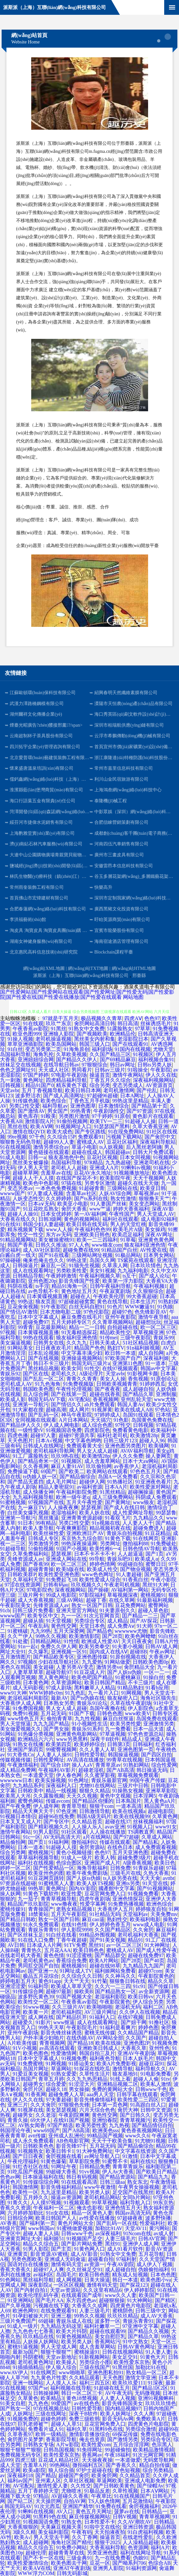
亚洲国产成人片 (102, 1862)
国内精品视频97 (123, 2408)
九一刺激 (10, 1080)
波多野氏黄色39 (36, 1996)
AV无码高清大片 (62, 1837)
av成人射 (164, 2233)
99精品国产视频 (105, 2135)
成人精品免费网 (18, 1770)
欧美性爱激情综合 (28, 2563)
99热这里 (76, 1260)
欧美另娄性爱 (91, 2125)
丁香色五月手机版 (89, 1100)
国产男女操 (56, 1729)
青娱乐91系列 (86, 1729)
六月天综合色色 (97, 2110)
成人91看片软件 (125, 2249)
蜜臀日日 (156, 1564)
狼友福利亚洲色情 (144, 1245)
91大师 (144, 1626)
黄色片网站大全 (76, 2223)
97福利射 (126, 2259)
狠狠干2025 (107, 2542)
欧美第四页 (58, 1744)
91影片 (43, 2022)
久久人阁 (144, 2413)
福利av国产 (20, 2480)
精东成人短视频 (130, 2274)
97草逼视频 (113, 1734)
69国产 (48, 1471)
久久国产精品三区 (110, 1054)
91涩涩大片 (82, 2084)
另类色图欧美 (26, 2259)
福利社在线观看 (120, 1219)
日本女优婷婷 (56, 1214)
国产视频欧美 (92, 1034)
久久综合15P (61, 1136)
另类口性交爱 (24, 1106)
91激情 (130, 2156)
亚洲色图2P (137, 2043)
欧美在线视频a (129, 1811)
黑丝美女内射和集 (94, 1039)
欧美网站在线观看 (107, 1471)
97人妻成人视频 (45, 1193)
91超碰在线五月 (112, 2388)
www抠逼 (64, 2022)
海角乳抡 (43, 1054)
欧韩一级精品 (50, 2434)
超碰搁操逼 (141, 1492)
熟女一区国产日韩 (92, 1605)
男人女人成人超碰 (97, 1451)
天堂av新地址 (61, 2357)
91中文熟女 (135, 2341)
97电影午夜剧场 (69, 1075)
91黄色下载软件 (41, 1893)
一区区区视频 (68, 2285)
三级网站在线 (122, 1188)
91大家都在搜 (28, 1409)
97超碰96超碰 (102, 1095)
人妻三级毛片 (120, 2238)
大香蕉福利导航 (108, 2547)
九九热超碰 (118, 1162)
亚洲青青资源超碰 (81, 1517)
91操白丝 (153, 1677)
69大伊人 (40, 2120)
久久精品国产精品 (138, 2032)
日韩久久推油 (50, 1245)
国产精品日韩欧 (18, 1919)
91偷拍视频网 (72, 1121)
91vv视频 (89, 2171)
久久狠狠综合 (148, 1291)
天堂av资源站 (65, 2290)
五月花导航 (151, 2254)
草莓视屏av (146, 1193)
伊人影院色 (141, 1708)
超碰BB (138, 1651)
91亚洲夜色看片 (153, 1481)
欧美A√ (22, 2537)
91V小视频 (25, 2048)
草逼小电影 (84, 1147)
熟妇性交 (117, 1919)
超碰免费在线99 (81, 1250)
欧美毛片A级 (128, 1229)
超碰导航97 (58, 1672)
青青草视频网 (154, 2516)
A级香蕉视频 (137, 1862)
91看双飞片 (118, 1517)
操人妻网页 (158, 1456)
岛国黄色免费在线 (152, 1420)
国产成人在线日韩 (124, 1507)
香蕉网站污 (107, 2341)
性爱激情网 (64, 2053)
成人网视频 (69, 2280)
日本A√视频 (48, 1440)
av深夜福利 (108, 2233)
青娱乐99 (163, 1337)
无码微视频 (147, 2393)
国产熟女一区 (15, 2408)
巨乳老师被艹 (33, 2424)
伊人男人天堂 (33, 1167)
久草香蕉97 (20, 2434)
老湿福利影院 (110, 1996)
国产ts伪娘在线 (88, 1698)
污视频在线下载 (51, 2305)
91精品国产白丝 (119, 1250)
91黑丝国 (122, 2367)
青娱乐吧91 (120, 1559)
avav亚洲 (115, 1826)
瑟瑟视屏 (91, 1507)
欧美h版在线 (70, 1569)
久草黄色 (28, 2398)
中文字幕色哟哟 (83, 1440)
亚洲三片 (17, 2104)
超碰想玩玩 (148, 1322)
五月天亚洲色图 (130, 1852)
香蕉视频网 (105, 1399)
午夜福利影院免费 (76, 1492)
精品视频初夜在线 (110, 1528)
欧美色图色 (36, 2053)
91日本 (25, 1523)
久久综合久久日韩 (81, 1976)
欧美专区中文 (42, 1615)
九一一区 (71, 1615)
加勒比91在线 (150, 2367)
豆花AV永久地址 (92, 1173)
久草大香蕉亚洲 (150, 1126)
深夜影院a (39, 2285)
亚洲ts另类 (128, 1883)
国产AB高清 (120, 1770)
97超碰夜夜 (130, 2218)
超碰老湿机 (91, 1770)
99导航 (97, 1559)
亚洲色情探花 (127, 1899)
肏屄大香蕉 (74, 1209)
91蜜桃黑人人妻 (56, 1883)
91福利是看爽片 (118, 2027)
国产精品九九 (153, 2177)
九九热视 (119, 2125)
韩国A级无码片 (94, 1816)
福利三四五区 (94, 2382)
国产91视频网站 (155, 1888)
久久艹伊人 (20, 1636)
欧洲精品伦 (123, 1034)
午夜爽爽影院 (71, 1528)
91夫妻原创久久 (117, 1610)
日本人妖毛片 (138, 2058)
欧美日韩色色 (88, 1950)
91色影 (121, 1420)
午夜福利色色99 (93, 1229)
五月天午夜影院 (69, 1914)
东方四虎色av (81, 2300)
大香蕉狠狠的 (22, 2527)
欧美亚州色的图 (46, 1873)
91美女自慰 (13, 2403)
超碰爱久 (23, 2022)
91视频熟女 (30, 2151)
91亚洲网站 (20, 2300)
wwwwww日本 (16, 1780)
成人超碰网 (36, 2542)
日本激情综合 (113, 1106)
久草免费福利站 (31, 1554)
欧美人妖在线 (94, 1512)
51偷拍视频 (41, 1548)
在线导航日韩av (61, 1064)
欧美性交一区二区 (38, 2001)
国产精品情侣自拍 (152, 2125)
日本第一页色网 (110, 2104)
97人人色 (79, 1245)
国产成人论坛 (154, 1276)
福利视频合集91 (156, 1059)
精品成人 (132, 1739)
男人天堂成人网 (59, 2346)
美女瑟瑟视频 (61, 2110)
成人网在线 (41, 2017)
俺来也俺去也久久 (43, 1260)
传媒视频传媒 (15, 1759)
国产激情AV (31, 1111)
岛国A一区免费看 (118, 1476)
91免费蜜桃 (30, 2063)
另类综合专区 (89, 1620)
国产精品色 (99, 1631)
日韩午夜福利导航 (110, 1286)
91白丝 (15, 1049)
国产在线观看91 (130, 1044)
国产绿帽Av (150, 2485)
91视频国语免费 (64, 1430)
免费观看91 (91, 1136)
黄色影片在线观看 (153, 1116)
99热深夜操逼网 (79, 1543)
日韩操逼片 (25, 1265)
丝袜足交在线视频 (20, 1064)
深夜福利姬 (156, 1358)
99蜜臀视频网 (61, 1749)
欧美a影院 (34, 2470)
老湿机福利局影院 (28, 1698)
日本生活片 (143, 1301)
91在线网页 (146, 1538)
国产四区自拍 (156, 1754)
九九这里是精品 (59, 2192)
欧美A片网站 (104, 1960)
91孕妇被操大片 (31, 2316)
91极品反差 (97, 2491)
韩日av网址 (122, 1064)
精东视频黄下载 (25, 1229)
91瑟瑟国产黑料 (112, 1126)
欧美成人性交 (102, 1569)
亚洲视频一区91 (69, 1651)
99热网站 (60, 2465)
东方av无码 (58, 1234)
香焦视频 (138, 1378)
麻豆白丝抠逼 (118, 1718)
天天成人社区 (53, 1070)
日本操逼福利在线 (43, 2177)
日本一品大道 (148, 1729)
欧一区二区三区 (158, 1327)
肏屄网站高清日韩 (94, 1023)
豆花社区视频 (102, 1157)
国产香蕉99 (36, 1564)
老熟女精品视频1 (75, 1909)
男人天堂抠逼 (15, 1723)
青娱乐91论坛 (92, 1703)
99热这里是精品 (130, 1100)
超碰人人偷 (146, 2079)
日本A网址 (132, 1095)
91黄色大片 (153, 2357)
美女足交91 (125, 2357)
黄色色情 (53, 1955)
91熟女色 (71, 2522)
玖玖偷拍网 (99, 1466)
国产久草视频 (15, 2305)
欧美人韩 (105, 1857)
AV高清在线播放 (85, 1759)
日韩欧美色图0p (151, 1662)
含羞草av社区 (81, 1193)
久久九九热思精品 (87, 2079)
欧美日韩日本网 (83, 1090)
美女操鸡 (155, 1229)
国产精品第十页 (149, 1106)
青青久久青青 (81, 1378)
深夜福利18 (20, 2475)
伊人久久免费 (127, 1456)
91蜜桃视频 (13, 1502)
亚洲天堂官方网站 (76, 1610)
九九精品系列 (28, 1785)
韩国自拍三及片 (97, 2053)
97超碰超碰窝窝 (77, 1301)
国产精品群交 (110, 1955)
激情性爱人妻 (52, 2485)
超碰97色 (122, 1312)
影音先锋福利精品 (61, 2187)
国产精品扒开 (71, 2017)
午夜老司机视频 (122, 1584)
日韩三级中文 (150, 2310)
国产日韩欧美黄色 (114, 2485)
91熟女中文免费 (87, 1028)
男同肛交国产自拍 (38, 1965)
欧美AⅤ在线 (37, 2568)
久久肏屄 (143, 1929)
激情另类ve (109, 1667)
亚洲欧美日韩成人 (97, 2048)
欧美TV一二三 (106, 1121)
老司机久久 (64, 1373)
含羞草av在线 (56, 1173)
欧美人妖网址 (115, 2413)
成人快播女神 (38, 1492)
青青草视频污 (135, 2120)
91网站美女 (20, 1348)
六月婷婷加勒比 (25, 2213)
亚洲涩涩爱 (13, 1986)
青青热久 (31, 1950)
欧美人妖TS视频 (95, 1883)
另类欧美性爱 (71, 1270)
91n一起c (28, 1646)
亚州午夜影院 (120, 1317)
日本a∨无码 (41, 1203)
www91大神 (13, 1693)
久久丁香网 (85, 2537)
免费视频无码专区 (20, 2455)
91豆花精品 (158, 1533)
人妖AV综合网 (115, 1193)
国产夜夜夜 (107, 1389)
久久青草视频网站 (112, 1322)
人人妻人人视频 (117, 2398)
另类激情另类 (43, 1543)
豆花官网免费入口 (105, 1893)
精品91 (135, 1940)
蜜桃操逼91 (87, 2352)
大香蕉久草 (133, 2048)
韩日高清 (128, 1023)
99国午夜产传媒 (147, 1780)
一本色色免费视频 (56, 1188)
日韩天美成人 (105, 1342)
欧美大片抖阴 (71, 2331)
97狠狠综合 (95, 1064)
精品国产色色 (89, 1348)
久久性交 (81, 2485)
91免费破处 (163, 1543)
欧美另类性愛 (125, 1723)
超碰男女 (33, 2084)
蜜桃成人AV (90, 1142)
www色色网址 (98, 1574)
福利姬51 (53, 2238)
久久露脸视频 (48, 1796)
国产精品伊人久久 (20, 1425)
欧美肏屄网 (104, 2475)
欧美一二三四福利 (97, 1239)
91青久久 (17, 2202)
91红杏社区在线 (31, 2166)
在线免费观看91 (59, 2310)
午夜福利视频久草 (99, 1276)
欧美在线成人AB (134, 1409)
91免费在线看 (111, 2506)
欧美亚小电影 (72, 1203)
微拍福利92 (84, 1842)
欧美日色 (165, 1862)
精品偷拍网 (13, 1842)
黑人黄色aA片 (160, 1801)
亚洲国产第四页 (25, 1749)
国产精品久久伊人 (76, 1059)
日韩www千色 (151, 2089)
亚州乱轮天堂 (136, 1399)
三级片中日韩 (133, 1785)
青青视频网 (52, 2043)
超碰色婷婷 (53, 2419)
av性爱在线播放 (97, 2218)
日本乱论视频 (43, 1353)
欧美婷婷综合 (89, 1744)
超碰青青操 (41, 1569)
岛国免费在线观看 (156, 1718)
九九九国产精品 (51, 1723)
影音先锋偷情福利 (94, 2099)
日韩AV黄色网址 (136, 2346)
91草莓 (128, 1239)
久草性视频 (125, 2491)
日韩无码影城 (72, 2573)
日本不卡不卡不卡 (94, 1554)
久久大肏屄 (43, 2104)
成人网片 (79, 1409)
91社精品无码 (105, 1914)
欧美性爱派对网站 (150, 1487)
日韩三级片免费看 (32, 1610)
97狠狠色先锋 (74, 2104)
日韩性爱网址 (48, 1759)
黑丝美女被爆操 (31, 1162)
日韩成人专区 (43, 1538)
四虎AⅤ (133, 1018)
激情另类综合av (51, 1147)
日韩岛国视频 (58, 2449)
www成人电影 (149, 1924)
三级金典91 (79, 2558)
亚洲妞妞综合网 (36, 1059)
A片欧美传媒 (22, 2043)
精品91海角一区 (70, 1286)
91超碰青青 (92, 1188)
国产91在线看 (53, 1255)
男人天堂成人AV (155, 1214)
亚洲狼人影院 (58, 1034)
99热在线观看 (38, 1337)
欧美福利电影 (145, 1919)
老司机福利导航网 (53, 1451)
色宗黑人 (162, 2444)
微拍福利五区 (87, 2465)
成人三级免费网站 (112, 1497)
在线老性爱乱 (138, 2537)
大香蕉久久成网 (89, 2305)
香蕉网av (92, 2455)
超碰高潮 (56, 1409)
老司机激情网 (118, 1090)
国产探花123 (134, 2285)
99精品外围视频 (97, 1935)
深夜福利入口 (61, 1785)
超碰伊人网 (92, 1481)
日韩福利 (143, 1744)
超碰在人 (80, 1296)
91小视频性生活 (89, 1723)
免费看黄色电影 (130, 1430)
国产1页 (155, 1554)
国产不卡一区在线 (43, 2558)
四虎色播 (17, 1435)
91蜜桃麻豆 (128, 1677)
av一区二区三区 (124, 1945)
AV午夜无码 (118, 2393)
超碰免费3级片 (134, 1857)
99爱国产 (61, 2403)
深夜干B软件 (104, 1739)
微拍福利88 (135, 1543)
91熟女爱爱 (64, 2074)
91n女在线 (57, 2213)
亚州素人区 (48, 2480)
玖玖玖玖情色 (160, 2403)
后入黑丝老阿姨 (144, 1147)
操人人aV (82, 1765)
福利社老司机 (112, 1435)
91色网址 (78, 1780)
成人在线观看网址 (33, 1270)
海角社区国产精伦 (71, 2542)
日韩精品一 (154, 2511)
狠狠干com (102, 1806)
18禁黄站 (38, 1914)
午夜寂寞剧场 (114, 1291)
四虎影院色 (97, 1430)
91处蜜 (20, 1641)
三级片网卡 (30, 1595)
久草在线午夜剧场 (130, 1703)
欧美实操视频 (50, 1780)
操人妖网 (10, 1893)
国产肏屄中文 (160, 1136)
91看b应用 (157, 1687)
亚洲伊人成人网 (141, 2243)
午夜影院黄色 (114, 2001)
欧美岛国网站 (61, 1044)
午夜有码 (81, 2532)
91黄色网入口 (89, 2249)
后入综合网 (36, 1394)
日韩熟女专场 (38, 2444)
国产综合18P (55, 1765)
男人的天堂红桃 (128, 1224)
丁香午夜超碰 (71, 1940)
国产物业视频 (135, 1569)
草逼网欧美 (109, 2480)
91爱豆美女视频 (31, 2074)
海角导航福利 (92, 1868)
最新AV (59, 1698)
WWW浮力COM (36, 2573)
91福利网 (58, 1842)
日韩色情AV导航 (141, 1548)
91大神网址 (157, 1945)
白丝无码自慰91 (87, 1306)
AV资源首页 (159, 1085)
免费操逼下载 (22, 1471)
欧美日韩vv (141, 1996)
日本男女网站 (158, 1255)
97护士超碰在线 (94, 2470)
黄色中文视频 (115, 1796)
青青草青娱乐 (127, 2166)
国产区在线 (36, 1373)
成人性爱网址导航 (133, 1512)
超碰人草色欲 (153, 1610)
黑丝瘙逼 (48, 1517)
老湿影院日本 (133, 1039)
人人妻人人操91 (54, 1754)
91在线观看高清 (79, 2182)
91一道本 (155, 1363)
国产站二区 (20, 2501)
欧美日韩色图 (94, 2274)
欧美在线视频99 (132, 1816)
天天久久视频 (81, 1796)
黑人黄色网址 (53, 1677)
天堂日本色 (92, 1626)
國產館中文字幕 (117, 1888)
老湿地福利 (64, 1512)
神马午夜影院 (76, 1415)
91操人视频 (20, 1039)
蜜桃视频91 (153, 1595)
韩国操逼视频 (123, 1754)
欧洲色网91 (25, 2310)
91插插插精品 (28, 2367)
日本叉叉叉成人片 (20, 1821)
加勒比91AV (108, 2228)
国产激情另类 (122, 2439)
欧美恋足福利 (127, 1234)
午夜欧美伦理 (108, 1296)
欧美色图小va (155, 2280)
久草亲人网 (115, 1265)
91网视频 (131, 1693)
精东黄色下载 (71, 1085)
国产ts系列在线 (91, 1198)
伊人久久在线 (161, 1075)
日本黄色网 (36, 1682)
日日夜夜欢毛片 (53, 1348)
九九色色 (38, 2403)
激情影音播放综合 (89, 2434)
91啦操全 (137, 1070)
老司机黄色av (38, 1960)
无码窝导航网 (158, 2460)
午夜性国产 (122, 1214)
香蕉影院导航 (61, 2439)
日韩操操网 (46, 2393)
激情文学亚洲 (140, 2377)
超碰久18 (56, 2089)
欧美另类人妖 (94, 2192)
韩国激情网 (25, 2187)
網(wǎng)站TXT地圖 (88, 968)
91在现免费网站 (126, 1131)
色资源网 (138, 2547)
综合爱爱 (56, 2084)
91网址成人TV (76, 1971)
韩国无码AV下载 (47, 1399)
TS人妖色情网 (104, 2501)
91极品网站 (128, 1255)
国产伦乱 (147, 1090)
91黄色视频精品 (74, 2336)
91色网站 (10, 2280)
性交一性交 (30, 1234)
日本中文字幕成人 (38, 1317)
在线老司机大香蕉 (20, 1955)
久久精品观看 (84, 2377)
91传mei (109, 1337)
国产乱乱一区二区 (43, 1378)
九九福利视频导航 (33, 1497)
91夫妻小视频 (127, 1646)
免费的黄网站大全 (112, 2089)
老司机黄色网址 (36, 2362)
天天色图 (112, 2377)
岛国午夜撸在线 (108, 1708)
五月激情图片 (15, 1657)
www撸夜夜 (64, 1904)
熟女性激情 (123, 1198)
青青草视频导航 (59, 1899)
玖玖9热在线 (65, 1456)
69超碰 (46, 2321)
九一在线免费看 (113, 2558)
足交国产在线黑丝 (133, 2192)
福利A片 (160, 2547)
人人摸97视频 (45, 2202)
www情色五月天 (25, 1718)
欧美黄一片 (36, 2012)
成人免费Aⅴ (121, 1626)
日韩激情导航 (94, 1811)
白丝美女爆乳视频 (28, 1512)
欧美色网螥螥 (140, 1636)
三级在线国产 (94, 2367)
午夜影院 (160, 1070)
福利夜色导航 (105, 2058)
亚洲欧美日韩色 (92, 1234)
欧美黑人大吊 (15, 1796)
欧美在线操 (108, 2043)
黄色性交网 (64, 1626)
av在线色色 (86, 2403)
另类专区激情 (99, 1183)
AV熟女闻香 (31, 2125)
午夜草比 (101, 2496)
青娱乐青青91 (43, 1929)
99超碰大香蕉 (61, 2171)
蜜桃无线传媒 (99, 2032)
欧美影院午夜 (115, 1178)
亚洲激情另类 (158, 1723)
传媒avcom (58, 1801)
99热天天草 (51, 2027)
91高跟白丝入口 (148, 2104)
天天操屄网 (48, 2501)
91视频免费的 (22, 2419)
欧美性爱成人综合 (99, 1579)
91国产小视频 (71, 1548)
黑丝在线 (17, 1126)
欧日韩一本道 (120, 1353)
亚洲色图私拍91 (106, 2372)
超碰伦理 (35, 2552)
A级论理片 (91, 1373)
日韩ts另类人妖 (154, 1064)
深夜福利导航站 (158, 1142)
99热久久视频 (50, 1636)
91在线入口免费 (36, 1940)
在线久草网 (122, 1600)
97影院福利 (92, 1595)
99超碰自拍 (130, 1564)
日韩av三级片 (110, 1070)
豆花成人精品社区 (58, 2460)
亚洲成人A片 (104, 1167)
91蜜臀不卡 (115, 2161)
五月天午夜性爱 (84, 1502)
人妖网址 (23, 2413)
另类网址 (110, 1543)
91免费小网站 (71, 2547)
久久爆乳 (38, 1651)
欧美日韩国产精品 (105, 1682)
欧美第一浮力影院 (123, 1281)
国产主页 (61, 2249)
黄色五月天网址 (94, 2511)
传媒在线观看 (114, 1842)
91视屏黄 (102, 1409)
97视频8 (27, 1662)
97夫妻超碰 (58, 2099)
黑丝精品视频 (43, 1368)
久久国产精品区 (113, 1929)
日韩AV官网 (151, 2238)
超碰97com (150, 1971)
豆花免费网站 (130, 1605)
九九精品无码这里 (61, 2326)
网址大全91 (13, 1651)
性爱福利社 (152, 2223)
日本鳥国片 (128, 1801)
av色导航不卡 (43, 1291)
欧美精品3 (52, 2398)
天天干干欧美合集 (112, 2141)
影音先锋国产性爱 (79, 1281)
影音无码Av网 (118, 2419)
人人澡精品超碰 (141, 2542)
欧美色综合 (53, 1100)
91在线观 (33, 1023)
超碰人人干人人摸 (33, 1178)
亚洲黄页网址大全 (20, 2238)
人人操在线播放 (108, 1832)
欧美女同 (71, 1368)
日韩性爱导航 (89, 1754)
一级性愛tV (30, 1430)
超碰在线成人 (86, 1152)
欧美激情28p (144, 1435)
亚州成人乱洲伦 (66, 2135)
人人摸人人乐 (61, 2382)
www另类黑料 (72, 1739)
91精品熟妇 (130, 1687)
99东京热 (163, 2202)
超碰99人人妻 (58, 1142)
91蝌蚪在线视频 (36, 2511)
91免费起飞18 (61, 1579)
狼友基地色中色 (66, 1157)
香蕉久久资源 (15, 2207)
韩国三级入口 (94, 1044)
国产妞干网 (133, 2022)
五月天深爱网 (68, 1631)
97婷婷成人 (107, 1415)
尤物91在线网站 (97, 1785)
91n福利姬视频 (143, 1348)
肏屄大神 (128, 2110)
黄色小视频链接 (74, 1852)
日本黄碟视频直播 (47, 1296)
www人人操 (59, 1229)
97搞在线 (71, 1183)
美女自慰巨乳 (110, 2336)
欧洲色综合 (159, 1904)
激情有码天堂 (66, 2264)
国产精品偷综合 (78, 1476)
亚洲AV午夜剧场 (136, 2053)
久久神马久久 (120, 1976)
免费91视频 (25, 1713)
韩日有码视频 (81, 2177)
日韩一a (37, 1157)
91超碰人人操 (140, 1121)
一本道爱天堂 (38, 1775)
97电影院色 (39, 1590)
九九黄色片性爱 (49, 2377)
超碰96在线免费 (56, 1816)
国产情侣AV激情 (19, 1312)
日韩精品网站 (45, 1641)
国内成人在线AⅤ (109, 1651)
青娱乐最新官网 (109, 1780)
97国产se (38, 2388)
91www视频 (36, 2007)
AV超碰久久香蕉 (70, 2496)
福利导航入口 (135, 2202)
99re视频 (17, 1136)
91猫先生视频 (84, 1265)
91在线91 (10, 1224)
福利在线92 (143, 2161)
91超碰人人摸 (61, 1847)
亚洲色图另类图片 (125, 1445)
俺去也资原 (92, 2439)
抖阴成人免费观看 (156, 1497)
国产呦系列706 (129, 2563)
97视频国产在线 (46, 1502)
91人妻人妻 (158, 2352)
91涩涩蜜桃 (79, 1955)
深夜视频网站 (70, 1590)
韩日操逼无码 (152, 1770)
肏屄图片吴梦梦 (25, 2439)
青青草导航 (74, 1806)
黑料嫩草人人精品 (94, 1687)
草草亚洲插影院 (25, 1044)
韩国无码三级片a (90, 1363)
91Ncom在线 (137, 2233)
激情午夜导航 (153, 1317)
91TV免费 (75, 1945)
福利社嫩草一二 (102, 2326)
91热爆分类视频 (36, 1734)
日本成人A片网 (44, 1945)
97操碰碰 (10, 1260)
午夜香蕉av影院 (30, 1028)
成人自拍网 (151, 1353)
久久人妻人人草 (97, 1749)
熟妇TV (115, 1348)
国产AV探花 (143, 1620)
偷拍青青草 (59, 1718)
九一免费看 (118, 1729)
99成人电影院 (61, 1595)
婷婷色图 (148, 2027)
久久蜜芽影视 (99, 1775)
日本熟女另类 (58, 1703)
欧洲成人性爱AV (100, 1641)
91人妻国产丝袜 (108, 1203)
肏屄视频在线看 (64, 2156)
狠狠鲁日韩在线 (127, 1981)
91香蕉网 (35, 2094)
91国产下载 (82, 1713)
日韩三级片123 (120, 1440)
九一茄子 (28, 1899)
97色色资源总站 (146, 1734)
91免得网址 (89, 2449)
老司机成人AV (16, 1384)
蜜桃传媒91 (13, 1909)
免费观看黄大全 (84, 1445)
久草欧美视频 (71, 1054)
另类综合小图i (95, 2362)
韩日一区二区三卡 (81, 2393)
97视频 (7, 1332)
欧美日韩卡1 (60, 2151)
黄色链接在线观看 (48, 1152)
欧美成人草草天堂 (71, 1986)
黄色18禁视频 (81, 2398)
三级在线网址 (50, 2413)
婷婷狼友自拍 (151, 1909)
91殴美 (48, 1116)
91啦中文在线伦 (102, 2527)
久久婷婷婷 (58, 1198)
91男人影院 (46, 1832)
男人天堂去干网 (51, 2537)
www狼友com (107, 1245)
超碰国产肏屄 (73, 2475)
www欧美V (137, 1713)
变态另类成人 (127, 1085)
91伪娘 (165, 1306)
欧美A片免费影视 (117, 2063)
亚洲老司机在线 (152, 1162)
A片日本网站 (73, 1420)
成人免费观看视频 (155, 1847)
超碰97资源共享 (77, 1435)
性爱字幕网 (93, 1904)
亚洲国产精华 (77, 2506)
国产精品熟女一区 (115, 1991)
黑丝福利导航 (38, 2280)
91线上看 (120, 2079)
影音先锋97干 (71, 2146)
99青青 (25, 1327)
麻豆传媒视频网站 (89, 2516)
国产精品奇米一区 (38, 1461)
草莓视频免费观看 (138, 1775)
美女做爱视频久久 (20, 1729)
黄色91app (49, 1981)
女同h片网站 (136, 2197)
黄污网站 (159, 2228)
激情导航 (122, 2068)
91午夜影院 (53, 1306)
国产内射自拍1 (31, 2290)
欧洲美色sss (105, 2130)
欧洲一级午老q (73, 1497)
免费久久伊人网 (59, 1646)
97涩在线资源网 (23, 1584)
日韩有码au (56, 1584)
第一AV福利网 (90, 1214)
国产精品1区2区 (150, 2388)
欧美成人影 (13, 1399)
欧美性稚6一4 (105, 1548)
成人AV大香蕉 (156, 2316)
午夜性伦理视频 (74, 1389)
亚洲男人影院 (108, 2568)
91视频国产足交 (84, 2238)
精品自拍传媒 (154, 2465)
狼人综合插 (61, 2470)
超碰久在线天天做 (138, 1183)
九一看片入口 (103, 1693)
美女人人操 (113, 1378)
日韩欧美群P (21, 1574)
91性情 (71, 1641)
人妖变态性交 (28, 1198)
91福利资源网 (141, 2568)
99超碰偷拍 (118, 2449)
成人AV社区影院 (42, 1250)
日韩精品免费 (94, 2166)
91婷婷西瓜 (152, 1384)
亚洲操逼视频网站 (81, 1358)
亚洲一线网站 (28, 2382)
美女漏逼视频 (15, 1342)
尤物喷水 (71, 2491)
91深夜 (155, 2382)
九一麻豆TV (31, 1507)
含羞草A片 (35, 2465)
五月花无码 (53, 1713)
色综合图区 (69, 1862)
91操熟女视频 (127, 1790)
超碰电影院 (161, 1811)
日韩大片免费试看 (153, 1152)
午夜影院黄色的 (156, 1976)
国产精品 (45, 2475)
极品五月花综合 (41, 1976)
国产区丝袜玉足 (25, 1935)
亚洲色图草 (83, 1106)
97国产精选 (60, 2125)
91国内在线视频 (133, 1049)
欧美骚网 (158, 1445)
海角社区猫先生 (158, 1698)
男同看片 (81, 1070)
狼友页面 (45, 1301)
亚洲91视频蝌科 (156, 2398)
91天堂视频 (58, 1620)
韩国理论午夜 (15, 2130)
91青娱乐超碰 (148, 1868)
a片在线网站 (97, 1837)
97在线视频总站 (51, 2408)
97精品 (41, 2496)
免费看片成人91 (46, 2429)
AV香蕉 (8, 2223)
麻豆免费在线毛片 (81, 1317)
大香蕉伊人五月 (115, 1909)
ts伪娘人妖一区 (40, 1476)
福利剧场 (102, 1049)
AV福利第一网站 (129, 1590)
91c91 (139, 1986)
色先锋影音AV (151, 1312)
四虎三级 (25, 2460)
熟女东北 (137, 2182)
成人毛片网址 (61, 1481)
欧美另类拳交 (94, 1646)
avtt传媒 (37, 2135)
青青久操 (17, 2120)
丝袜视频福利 (148, 1821)
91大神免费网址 (95, 2151)
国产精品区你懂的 (92, 1801)
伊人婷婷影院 (139, 2290)
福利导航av (55, 1106)
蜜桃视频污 (41, 1852)
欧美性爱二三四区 (138, 2099)
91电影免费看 (155, 2074)
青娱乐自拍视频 (125, 1533)
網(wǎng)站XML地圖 (44, 968)
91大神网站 (140, 2300)
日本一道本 (30, 1847)
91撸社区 (159, 2022)
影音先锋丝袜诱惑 (61, 2032)
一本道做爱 (128, 2460)
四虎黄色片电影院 (130, 2305)
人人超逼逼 (130, 1554)
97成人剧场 (58, 1687)
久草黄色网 (165, 1816)
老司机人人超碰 (69, 1167)
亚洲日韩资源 (138, 2527)
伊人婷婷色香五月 (110, 1924)
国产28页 (112, 1636)
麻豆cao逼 (93, 1919)
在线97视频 (130, 2017)
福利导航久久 (150, 2068)
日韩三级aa (112, 2182)
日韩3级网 (49, 1219)
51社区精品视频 (141, 1342)
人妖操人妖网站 (41, 2341)
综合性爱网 (164, 1765)
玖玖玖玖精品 (122, 2316)
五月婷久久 (36, 2197)
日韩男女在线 (48, 1342)
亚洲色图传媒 (92, 1657)
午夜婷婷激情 (61, 1276)
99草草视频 (105, 2202)
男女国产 (57, 1111)
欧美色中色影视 (41, 1183)
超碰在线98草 (105, 1965)
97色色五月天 (145, 1471)
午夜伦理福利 (22, 2161)
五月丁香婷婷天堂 (38, 2491)
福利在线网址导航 (140, 2552)
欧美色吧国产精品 (92, 1677)
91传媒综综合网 (41, 2182)
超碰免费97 (36, 1322)
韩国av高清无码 (133, 2213)
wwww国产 (12, 1193)
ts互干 (130, 1276)
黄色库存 (28, 1116)
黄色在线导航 (112, 1301)
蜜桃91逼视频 (22, 2346)
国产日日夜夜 (28, 2156)
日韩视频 (143, 1425)
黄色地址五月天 (79, 1291)
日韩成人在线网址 (43, 1445)
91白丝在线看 (61, 1935)
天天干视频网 (148, 1178)
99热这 (25, 1301)
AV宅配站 (79, 1399)
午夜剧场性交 (108, 1111)
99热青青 (81, 1111)
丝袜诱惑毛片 (155, 1023)
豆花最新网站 (50, 1327)
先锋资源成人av (25, 1559)
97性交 (123, 1425)
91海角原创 (77, 1049)
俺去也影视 (89, 2207)
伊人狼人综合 (61, 2367)
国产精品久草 (138, 1394)
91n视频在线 (106, 1523)
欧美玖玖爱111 (129, 2382)
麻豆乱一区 (53, 1265)
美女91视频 (102, 1270)
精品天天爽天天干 (33, 1811)
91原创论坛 (163, 1378)
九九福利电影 (133, 1270)
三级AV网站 (69, 1600)
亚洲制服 (166, 1394)
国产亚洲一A (42, 1971)
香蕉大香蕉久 (15, 2269)
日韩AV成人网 (161, 1646)
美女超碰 (43, 1667)
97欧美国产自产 (123, 1358)
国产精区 (165, 2300)
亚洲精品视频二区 (117, 2084)
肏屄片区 (33, 2089)
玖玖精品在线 (38, 2336)
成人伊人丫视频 (155, 2264)
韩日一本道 (125, 2280)
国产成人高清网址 (63, 1095)
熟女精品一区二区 (146, 2372)
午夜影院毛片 (81, 2027)
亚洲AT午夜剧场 (71, 2568)
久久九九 (76, 1342)
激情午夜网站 (127, 1075)
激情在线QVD (28, 1131)
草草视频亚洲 (148, 1332)
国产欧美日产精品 (156, 2171)
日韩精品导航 (28, 1276)
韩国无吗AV (18, 2506)
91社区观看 (74, 1832)
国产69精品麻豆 (118, 1059)
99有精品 (45, 1523)
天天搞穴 (100, 1420)
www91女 (166, 1826)
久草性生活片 (94, 2074)
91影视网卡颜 (142, 1373)
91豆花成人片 (89, 1672)
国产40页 (154, 1960)
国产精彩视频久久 (48, 1826)
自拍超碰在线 (122, 1327)
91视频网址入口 (73, 1126)
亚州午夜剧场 (22, 2032)
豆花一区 (100, 2563)
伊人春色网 (69, 1775)
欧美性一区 (25, 2192)
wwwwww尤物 (131, 1631)
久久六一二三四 (113, 1986)
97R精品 (93, 1162)
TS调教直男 (141, 1832)
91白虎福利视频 (145, 2532)
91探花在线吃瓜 (92, 2068)
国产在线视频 (43, 1358)
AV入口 (64, 2511)
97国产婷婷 (36, 1075)
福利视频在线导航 (70, 2388)
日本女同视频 (135, 1157)
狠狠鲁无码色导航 (20, 1142)
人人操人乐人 (86, 1826)
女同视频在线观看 (35, 1420)
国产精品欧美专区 (53, 1657)
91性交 (92, 1368)
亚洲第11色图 (127, 1363)
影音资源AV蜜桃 (49, 2254)
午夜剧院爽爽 (74, 2115)
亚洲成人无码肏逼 (65, 2259)
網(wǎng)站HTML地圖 (134, 968)
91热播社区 (120, 1481)
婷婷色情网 (102, 1564)
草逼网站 (61, 2068)
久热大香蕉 (156, 1873)
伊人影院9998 (76, 1929)
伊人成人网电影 (61, 1425)
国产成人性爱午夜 (156, 1950)
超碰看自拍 (101, 2259)
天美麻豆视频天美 (61, 2527)
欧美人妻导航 (38, 1528)
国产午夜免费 (15, 1806)
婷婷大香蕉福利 (131, 1209)
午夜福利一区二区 (53, 2207)
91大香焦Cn (20, 1754)
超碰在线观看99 (108, 2331)
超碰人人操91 (22, 1214)
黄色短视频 (127, 2470)
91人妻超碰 (129, 1574)
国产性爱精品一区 (53, 1868)
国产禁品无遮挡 (25, 1481)
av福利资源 (89, 1487)
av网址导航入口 (102, 2156)
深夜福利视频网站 (153, 1080)
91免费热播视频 (126, 1904)
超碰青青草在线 (66, 2552)
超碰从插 (33, 1620)
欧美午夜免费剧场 (87, 1873)
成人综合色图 (97, 1425)
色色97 (152, 1018)
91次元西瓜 (47, 2506)
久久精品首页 (86, 1821)
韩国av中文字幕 (158, 1368)
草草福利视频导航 (38, 1857)
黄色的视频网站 (82, 1219)
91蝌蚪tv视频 (136, 1167)
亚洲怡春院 (105, 2120)
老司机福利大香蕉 (138, 1935)
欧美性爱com (96, 2444)
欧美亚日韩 (153, 1188)
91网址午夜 (64, 2166)
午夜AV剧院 (120, 2264)
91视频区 (143, 1054)
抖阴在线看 (20, 1286)
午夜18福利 (117, 2455)
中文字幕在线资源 (135, 2151)
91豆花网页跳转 (46, 1878)
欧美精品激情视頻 (153, 2449)
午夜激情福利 (22, 1765)
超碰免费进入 (148, 1528)
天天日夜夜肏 (136, 1641)
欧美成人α (146, 1559)
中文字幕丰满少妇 (81, 1353)
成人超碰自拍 (138, 1389)
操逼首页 (100, 1075)
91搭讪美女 (81, 2063)
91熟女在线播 (28, 1744)
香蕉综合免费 (71, 1960)
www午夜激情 (100, 2187)
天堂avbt (9, 1090)
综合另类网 (13, 1852)
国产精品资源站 (117, 2177)
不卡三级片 (141, 1682)
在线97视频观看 (120, 1368)
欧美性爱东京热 (132, 2362)
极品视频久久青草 (101, 1018)
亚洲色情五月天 (123, 2207)
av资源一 (94, 2264)
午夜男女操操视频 (138, 2187)
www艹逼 (100, 1209)
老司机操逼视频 (53, 1039)
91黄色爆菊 (53, 2161)
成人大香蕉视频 (36, 1600)
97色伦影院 (96, 1312)
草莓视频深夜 (122, 1595)
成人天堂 (10, 2465)
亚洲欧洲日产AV (85, 1533)
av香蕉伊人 (126, 1466)
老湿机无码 (128, 2007)
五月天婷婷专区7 (70, 1322)
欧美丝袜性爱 (48, 1533)
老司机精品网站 (102, 2197)
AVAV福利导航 (137, 1451)
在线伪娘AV (80, 2038)
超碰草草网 (25, 1173)
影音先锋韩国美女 (122, 2403)
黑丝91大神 (155, 1584)
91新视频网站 (94, 2357)
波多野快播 (158, 2218)
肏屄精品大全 (139, 1667)
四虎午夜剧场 (94, 1899)
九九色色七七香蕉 (33, 2331)
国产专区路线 (90, 1131)
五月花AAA (57, 1950)
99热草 (35, 1888)
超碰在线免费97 (146, 1955)
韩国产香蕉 (20, 1245)
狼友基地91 (125, 2074)
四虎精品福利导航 (66, 1080)
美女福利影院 (53, 2532)
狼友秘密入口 (122, 1698)
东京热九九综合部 (81, 1538)
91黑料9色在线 (106, 2429)
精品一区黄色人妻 (92, 2213)
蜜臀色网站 (30, 1801)
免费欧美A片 (150, 2419)
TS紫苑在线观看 (136, 1260)
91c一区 (32, 1837)
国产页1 (37, 1842)
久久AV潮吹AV (135, 2522)
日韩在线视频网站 (122, 2352)
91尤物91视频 (150, 2141)
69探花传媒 (125, 2434)
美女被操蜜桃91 (56, 1239)
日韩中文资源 (155, 2110)
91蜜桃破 (17, 1631)
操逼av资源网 (66, 2197)
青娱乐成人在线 (74, 2321)
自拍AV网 (75, 2501)
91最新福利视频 (155, 1600)
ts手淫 (42, 1286)
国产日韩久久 (135, 2115)
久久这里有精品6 (102, 2290)
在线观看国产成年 (81, 2295)
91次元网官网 (148, 2455)
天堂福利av (135, 1914)
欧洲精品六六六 (36, 1739)
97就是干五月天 (60, 1018)
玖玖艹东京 (58, 1023)
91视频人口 (140, 1826)
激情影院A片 (39, 1121)
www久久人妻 (121, 2295)
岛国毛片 (66, 2274)
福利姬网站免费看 (115, 1971)
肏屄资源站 (92, 1847)
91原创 (122, 1116)
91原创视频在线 (128, 1657)
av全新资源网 (154, 1991)
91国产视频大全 (74, 1996)
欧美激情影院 (84, 1636)
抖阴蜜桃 (33, 2357)
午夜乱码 (38, 1626)
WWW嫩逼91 (140, 1306)
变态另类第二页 (43, 1049)
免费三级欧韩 (84, 2419)
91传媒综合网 (28, 1991)
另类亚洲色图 (102, 2552)
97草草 (142, 1028)
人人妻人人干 (137, 1523)
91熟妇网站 (136, 1765)
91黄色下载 (118, 1538)
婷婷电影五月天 (18, 1981)
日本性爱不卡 (99, 2522)
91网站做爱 (117, 1662)
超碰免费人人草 (66, 2094)
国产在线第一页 (69, 1394)
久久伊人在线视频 (139, 2012)
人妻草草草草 (28, 1672)
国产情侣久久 (66, 1404)
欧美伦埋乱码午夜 (38, 2295)
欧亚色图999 (27, 1034)
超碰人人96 (152, 1440)
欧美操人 (66, 2362)
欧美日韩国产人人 (56, 2218)
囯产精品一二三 (140, 1615)
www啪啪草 (72, 2372)
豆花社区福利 (122, 1142)
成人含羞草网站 (102, 1461)
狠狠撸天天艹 (154, 1198)
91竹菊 (99, 1981)
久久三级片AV (68, 2007)
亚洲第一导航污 (31, 1404)
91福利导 (38, 1986)
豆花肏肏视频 (22, 1306)
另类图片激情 (74, 1116)
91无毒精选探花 (79, 1332)
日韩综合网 (20, 2218)
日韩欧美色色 (38, 2146)
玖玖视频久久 (86, 1584)
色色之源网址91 (18, 1070)
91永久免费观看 (41, 1924)
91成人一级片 (76, 1857)
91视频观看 (77, 2202)
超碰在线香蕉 (105, 1394)
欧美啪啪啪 (99, 2007)
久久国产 (136, 2038)
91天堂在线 (155, 1883)
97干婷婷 (102, 1116)
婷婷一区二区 (15, 1868)
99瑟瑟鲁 (166, 1512)
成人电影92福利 (159, 1219)
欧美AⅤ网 (41, 1126)
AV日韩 (15, 1945)
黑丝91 (96, 1945)
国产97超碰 (126, 1837)
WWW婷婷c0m (46, 1693)
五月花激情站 (137, 2501)
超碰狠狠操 (112, 2300)
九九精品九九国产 (143, 1965)
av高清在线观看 (57, 2048)
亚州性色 (159, 2048)
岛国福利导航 (15, 1054)
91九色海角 (48, 1384)
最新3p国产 (25, 2352)
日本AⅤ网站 (154, 2491)
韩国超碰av (117, 1152)
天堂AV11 (136, 2228)
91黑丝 (58, 1028)
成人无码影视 (28, 1687)
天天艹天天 (77, 1981)
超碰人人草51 (66, 2424)
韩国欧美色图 (38, 1389)
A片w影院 (67, 2444)
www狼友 (144, 1502)
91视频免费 (74, 2058)
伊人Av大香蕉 (118, 2171)
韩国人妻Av (130, 1404)
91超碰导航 (13, 1548)
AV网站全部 (109, 2038)
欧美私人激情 (155, 2084)
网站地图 (133, 997)
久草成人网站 (156, 1837)
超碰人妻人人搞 (41, 2233)
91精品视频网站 (18, 1239)
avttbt (168, 1878)
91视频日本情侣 (18, 1816)
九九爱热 (92, 1662)
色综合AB (159, 2563)
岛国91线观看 (138, 1415)
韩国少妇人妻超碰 (43, 1224)
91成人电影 (13, 1157)
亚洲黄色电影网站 (76, 1734)
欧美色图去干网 (69, 2563)
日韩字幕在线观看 (137, 2094)
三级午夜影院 (135, 1337)
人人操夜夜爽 (63, 1507)
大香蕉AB (11, 1121)
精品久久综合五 (41, 2243)
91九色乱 (75, 1693)
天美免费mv (163, 1914)
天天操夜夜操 (97, 2460)
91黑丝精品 (113, 1492)
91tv (165, 2079)
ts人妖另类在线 (120, 1878)
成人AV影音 (84, 2254)
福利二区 (153, 2007)
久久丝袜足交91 (84, 2269)
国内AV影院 (82, 1888)
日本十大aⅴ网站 (141, 1461)
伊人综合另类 (148, 2001)
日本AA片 (116, 1487)
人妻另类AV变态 (75, 1667)
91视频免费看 (143, 1893)
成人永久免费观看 (33, 2141)
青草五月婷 (51, 2079)
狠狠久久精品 (94, 1790)
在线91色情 (74, 1924)
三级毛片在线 (125, 1873)
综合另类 (100, 1085)
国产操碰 (98, 1590)
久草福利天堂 (28, 1579)
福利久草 (76, 2429)
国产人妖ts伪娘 (124, 1672)
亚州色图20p (42, 1281)
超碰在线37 (118, 1821)
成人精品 (117, 1620)
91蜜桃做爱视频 (75, 2228)
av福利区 (43, 2274)
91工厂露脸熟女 (31, 1456)
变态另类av (20, 1188)
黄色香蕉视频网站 (141, 2130)
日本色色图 (163, 2274)
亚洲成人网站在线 (66, 1559)
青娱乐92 (10, 1373)
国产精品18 (80, 2043)
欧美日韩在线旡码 (87, 1224)
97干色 (37, 1136)
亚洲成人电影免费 (145, 2480)
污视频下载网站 (124, 1136)
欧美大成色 (59, 1131)
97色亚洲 (66, 1811)
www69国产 (46, 2130)
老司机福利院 (66, 2012)
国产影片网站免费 (81, 2243)
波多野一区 (107, 2321)
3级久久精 (24, 2532)
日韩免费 (120, 1868)
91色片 (115, 1306)
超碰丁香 (96, 1600)
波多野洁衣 (28, 1095)
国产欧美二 (71, 1471)
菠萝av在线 (126, 2511)
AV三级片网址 (100, 2012)
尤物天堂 (163, 1049)
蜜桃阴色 (122, 2310)
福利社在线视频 (36, 1862)
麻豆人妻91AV (67, 1466)
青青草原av (108, 1765)
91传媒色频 (25, 1100)
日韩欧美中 (30, 1790)
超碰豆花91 (152, 2063)
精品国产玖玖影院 (28, 1904)
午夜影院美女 (15, 1605)
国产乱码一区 (43, 1415)
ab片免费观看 (99, 1404)
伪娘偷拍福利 (153, 2269)
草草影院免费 (84, 2161)
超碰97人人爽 (48, 2269)
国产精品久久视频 (148, 2331)
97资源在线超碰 (18, 1883)
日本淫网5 (144, 1796)
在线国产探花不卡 (76, 1178)
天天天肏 (150, 1878)
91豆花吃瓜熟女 (41, 1209)
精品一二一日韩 (87, 1327)
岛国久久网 (102, 1260)
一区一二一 (157, 1672)
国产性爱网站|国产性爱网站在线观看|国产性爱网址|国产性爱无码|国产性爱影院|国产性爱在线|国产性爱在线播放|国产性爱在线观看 (87, 994)
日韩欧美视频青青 (116, 1384)
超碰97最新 (58, 1991)
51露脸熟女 (120, 1028)
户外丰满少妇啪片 (43, 2038)
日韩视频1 (11, 1085)
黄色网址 (33, 1080)
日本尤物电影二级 (60, 1312)
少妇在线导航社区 (58, 1662)
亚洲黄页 (17, 2254)
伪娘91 (140, 2558)
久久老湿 (45, 2115)
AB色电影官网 (72, 2141)
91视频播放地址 (132, 1173)
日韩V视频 (125, 2516)
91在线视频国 (15, 1147)
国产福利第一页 (37, 2223)
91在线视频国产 (132, 2496)
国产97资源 (139, 1111)
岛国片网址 (36, 2068)
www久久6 (137, 2135)
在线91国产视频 (71, 2120)
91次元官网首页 (102, 1615)
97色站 (162, 1409)
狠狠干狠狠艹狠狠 (20, 2449)
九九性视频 (87, 1718)
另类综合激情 (140, 2429)
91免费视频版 (78, 1384)
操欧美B (83, 1991)
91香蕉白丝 (135, 1579)
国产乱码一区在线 (116, 2223)
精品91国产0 (39, 1085)
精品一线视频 (61, 1790)
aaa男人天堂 (100, 2094)
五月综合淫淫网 (131, 2444)
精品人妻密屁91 (56, 1487)
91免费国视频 (28, 1708)
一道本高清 (129, 1806)
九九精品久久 (148, 1517)
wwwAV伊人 (14, 2372)
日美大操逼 (97, 2280)
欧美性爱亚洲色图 (59, 1574)
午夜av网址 (162, 1651)
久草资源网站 (66, 1682)
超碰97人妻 (43, 1435)
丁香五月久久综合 (110, 1080)
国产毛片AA (49, 2300)
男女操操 (79, 2089)
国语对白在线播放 (28, 2264)
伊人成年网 (46, 1806)
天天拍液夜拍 (109, 2532)
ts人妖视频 (111, 1147)
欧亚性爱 (71, 1893)
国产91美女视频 (108, 1940)
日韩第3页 (118, 1744)
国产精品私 (145, 1842)
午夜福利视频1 (150, 1286)
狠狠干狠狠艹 (56, 2352)
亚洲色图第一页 (136, 1749)
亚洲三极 (61, 2316)
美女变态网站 (144, 1203)
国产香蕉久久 (121, 2465)
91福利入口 (102, 2017)
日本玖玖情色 (145, 1265)
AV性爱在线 (153, 1250)
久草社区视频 (78, 2480)
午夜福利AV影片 (57, 1770)
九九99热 (40, 1631)
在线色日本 (120, 1847)
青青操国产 (41, 1909)
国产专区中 (56, 1821)
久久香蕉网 (36, 1466)
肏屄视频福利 (144, 2506)
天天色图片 (20, 1440)
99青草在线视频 (125, 1759)
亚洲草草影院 (161, 1790)
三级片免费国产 (18, 2321)
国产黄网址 (118, 1502)
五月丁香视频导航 (42, 1090)
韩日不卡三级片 (51, 1363)
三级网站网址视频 (92, 1255)
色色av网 (10, 2177)
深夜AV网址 (159, 1234)
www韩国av (41, 2228)
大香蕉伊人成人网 (20, 1703)
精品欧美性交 (115, 1332)
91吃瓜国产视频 (25, 2171)
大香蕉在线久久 (18, 1219)
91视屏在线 (30, 2110)
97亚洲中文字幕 (140, 2326)
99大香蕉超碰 (141, 1296)
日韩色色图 (110, 1713)
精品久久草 (161, 1981)
